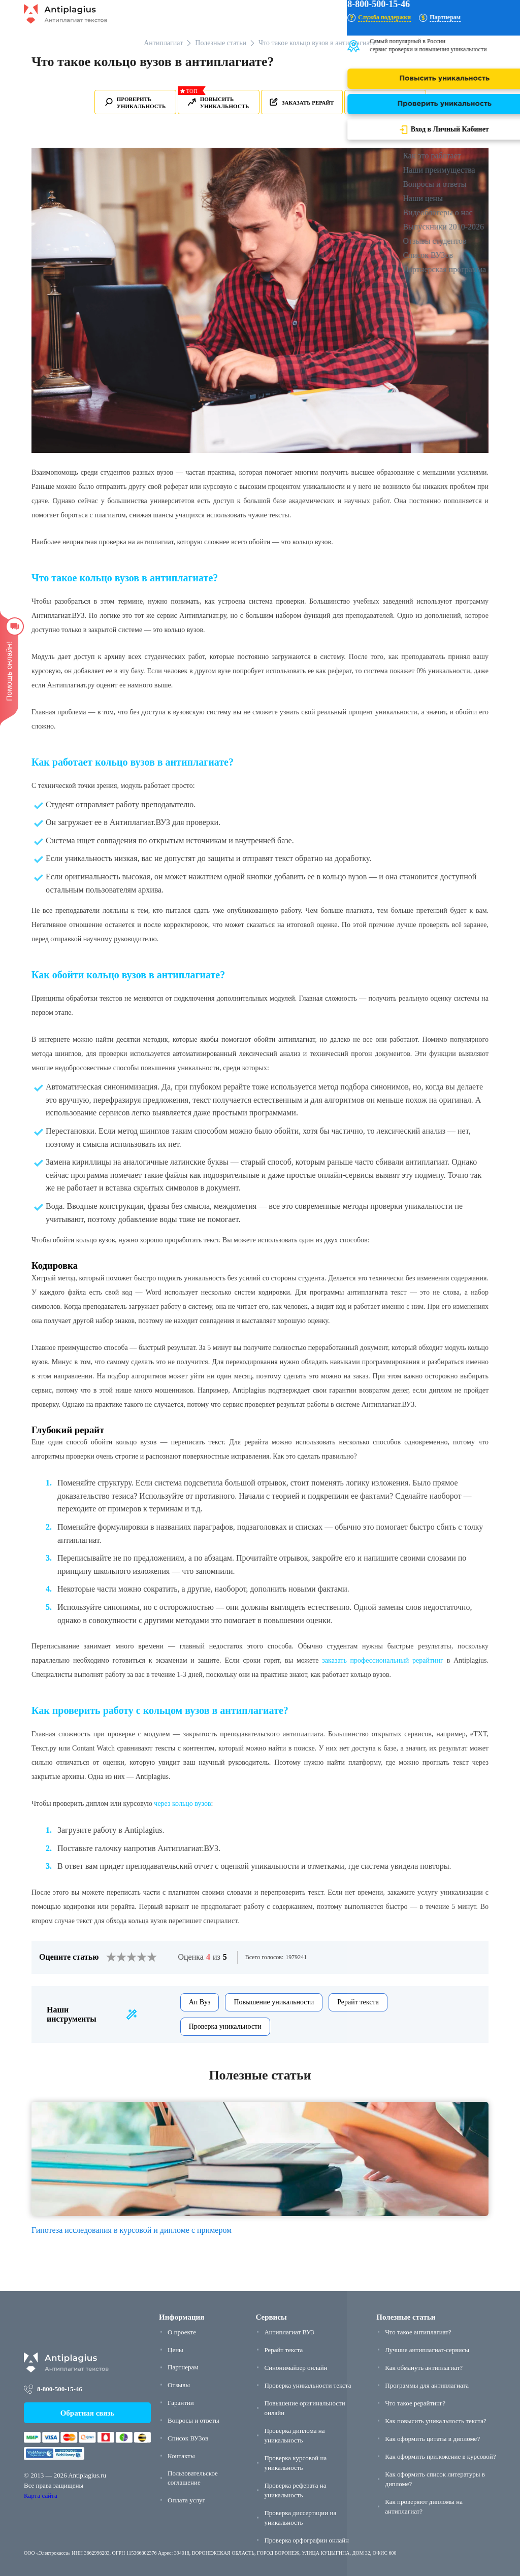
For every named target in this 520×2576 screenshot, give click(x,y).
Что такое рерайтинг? (415, 2403)
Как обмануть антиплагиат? (424, 2367)
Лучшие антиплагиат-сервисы (427, 2350)
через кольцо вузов (182, 1803)
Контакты (181, 2456)
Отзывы (179, 2385)
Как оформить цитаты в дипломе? (432, 2438)
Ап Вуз (200, 2002)
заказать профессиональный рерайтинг (382, 1660)
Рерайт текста (358, 2002)
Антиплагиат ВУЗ (289, 2332)
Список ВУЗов (188, 2438)
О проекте (182, 2332)
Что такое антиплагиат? (418, 2332)
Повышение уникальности (274, 2002)
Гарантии (181, 2402)
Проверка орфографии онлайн (306, 2540)
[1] (111, 1957)
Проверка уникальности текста (307, 2385)
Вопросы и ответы (193, 2420)
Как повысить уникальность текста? (435, 2421)
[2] (116, 1957)
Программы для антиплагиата (427, 2385)
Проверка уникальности (225, 2026)
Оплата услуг (186, 2500)
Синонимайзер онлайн (295, 2367)
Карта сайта (40, 2495)
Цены (175, 2350)
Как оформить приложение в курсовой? (440, 2456)
